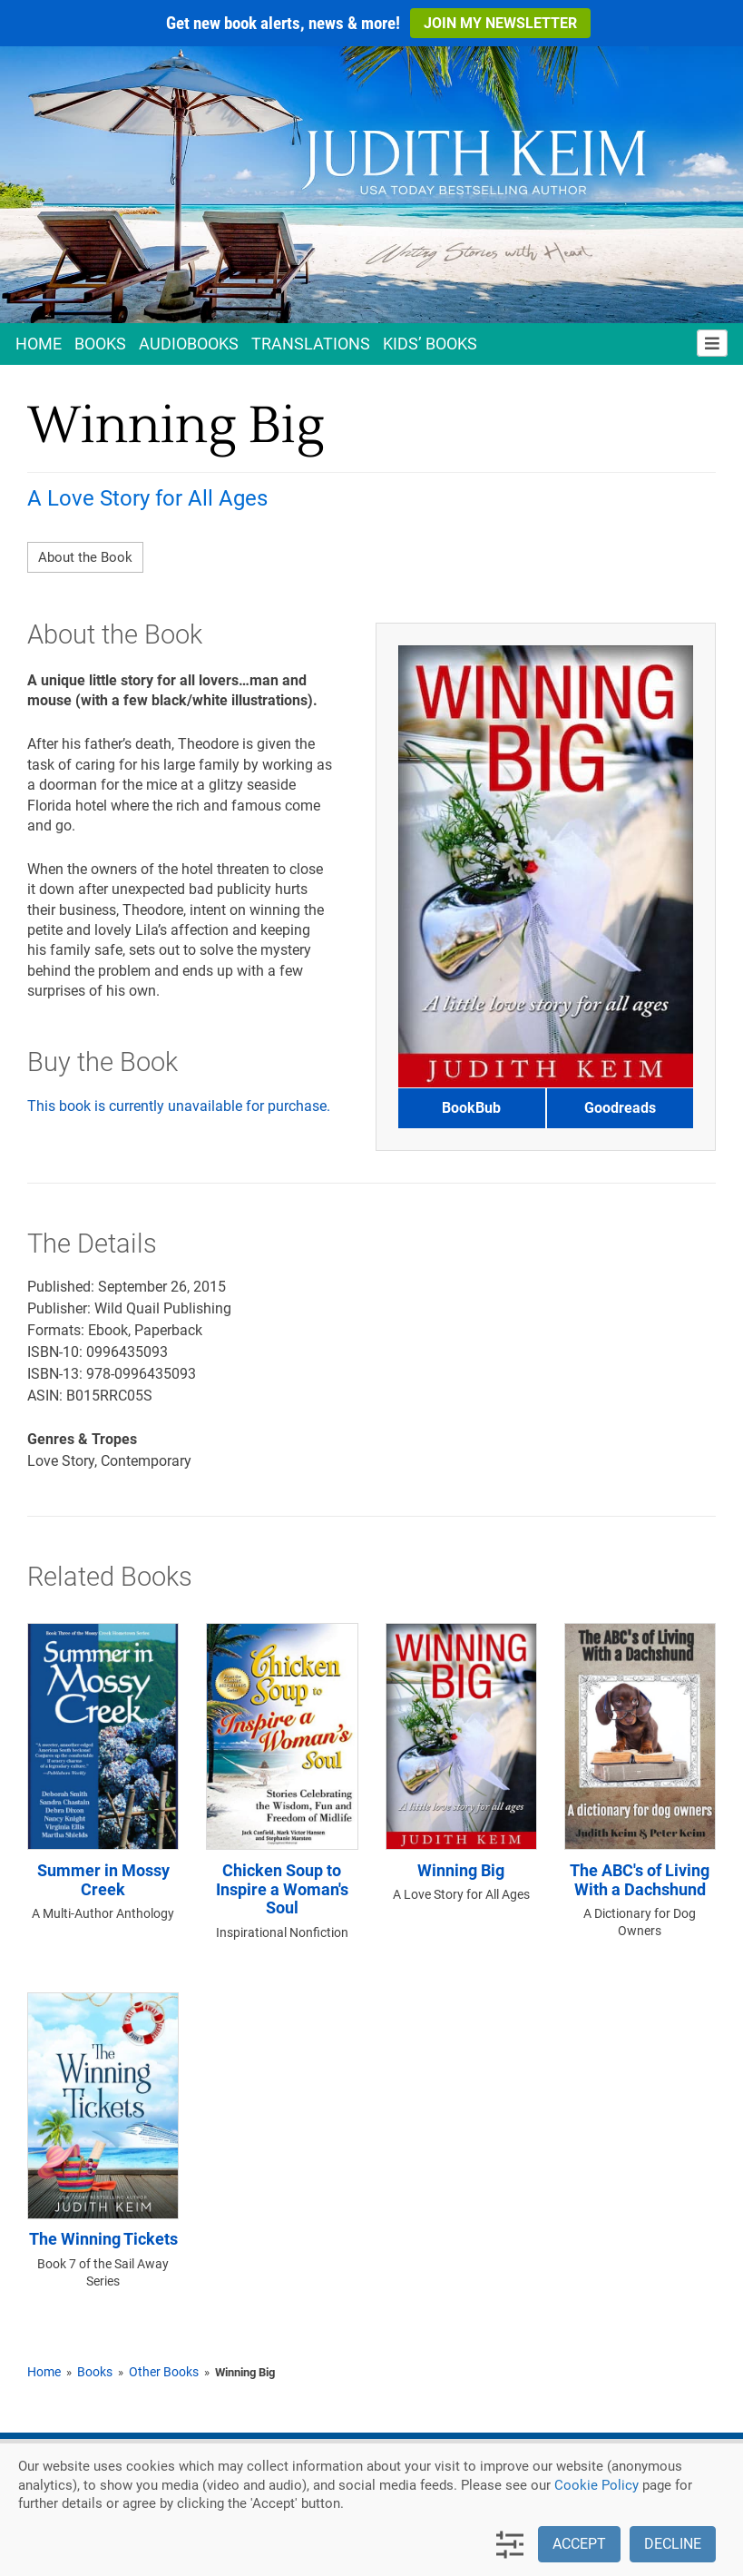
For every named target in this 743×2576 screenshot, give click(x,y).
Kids (430, 343)
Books (100, 343)
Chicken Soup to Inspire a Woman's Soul (282, 1890)
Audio (189, 343)
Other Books (164, 2372)
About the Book (85, 557)
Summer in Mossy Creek (103, 1880)
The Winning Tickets (103, 2239)
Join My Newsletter (500, 23)
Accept (579, 2543)
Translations (310, 343)
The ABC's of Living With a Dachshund (639, 1880)
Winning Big (460, 1871)
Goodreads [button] (620, 1107)
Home (38, 343)
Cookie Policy (596, 2485)
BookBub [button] (471, 1107)
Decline (672, 2543)
